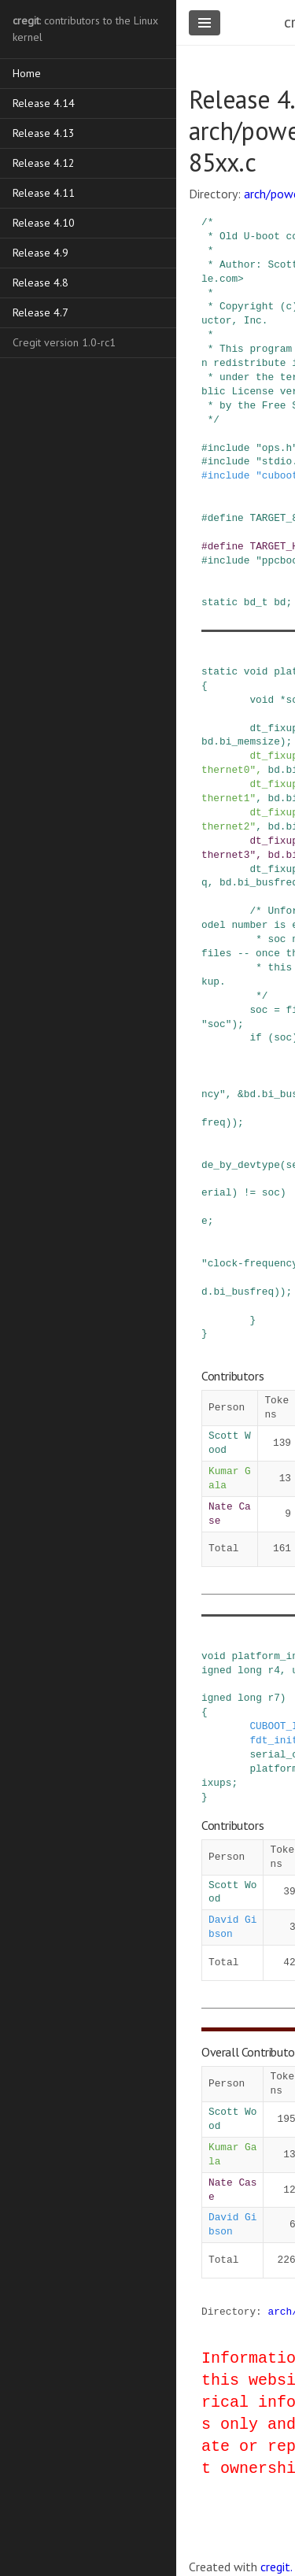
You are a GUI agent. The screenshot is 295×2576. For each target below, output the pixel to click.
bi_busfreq (243, 1291)
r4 (274, 1670)
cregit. (276, 2566)
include (229, 448)
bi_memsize (249, 741)
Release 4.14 (44, 103)
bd (280, 602)
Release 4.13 (44, 133)
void (256, 671)
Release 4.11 (44, 193)
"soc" (216, 1024)
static (219, 602)
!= (250, 1192)
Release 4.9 (40, 253)
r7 (274, 1698)
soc (258, 1010)
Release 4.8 (40, 282)
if (255, 1037)
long (250, 1670)
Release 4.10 (44, 223)
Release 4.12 (44, 163)
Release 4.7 (40, 312)
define (226, 518)
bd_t (256, 602)
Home (27, 73)
